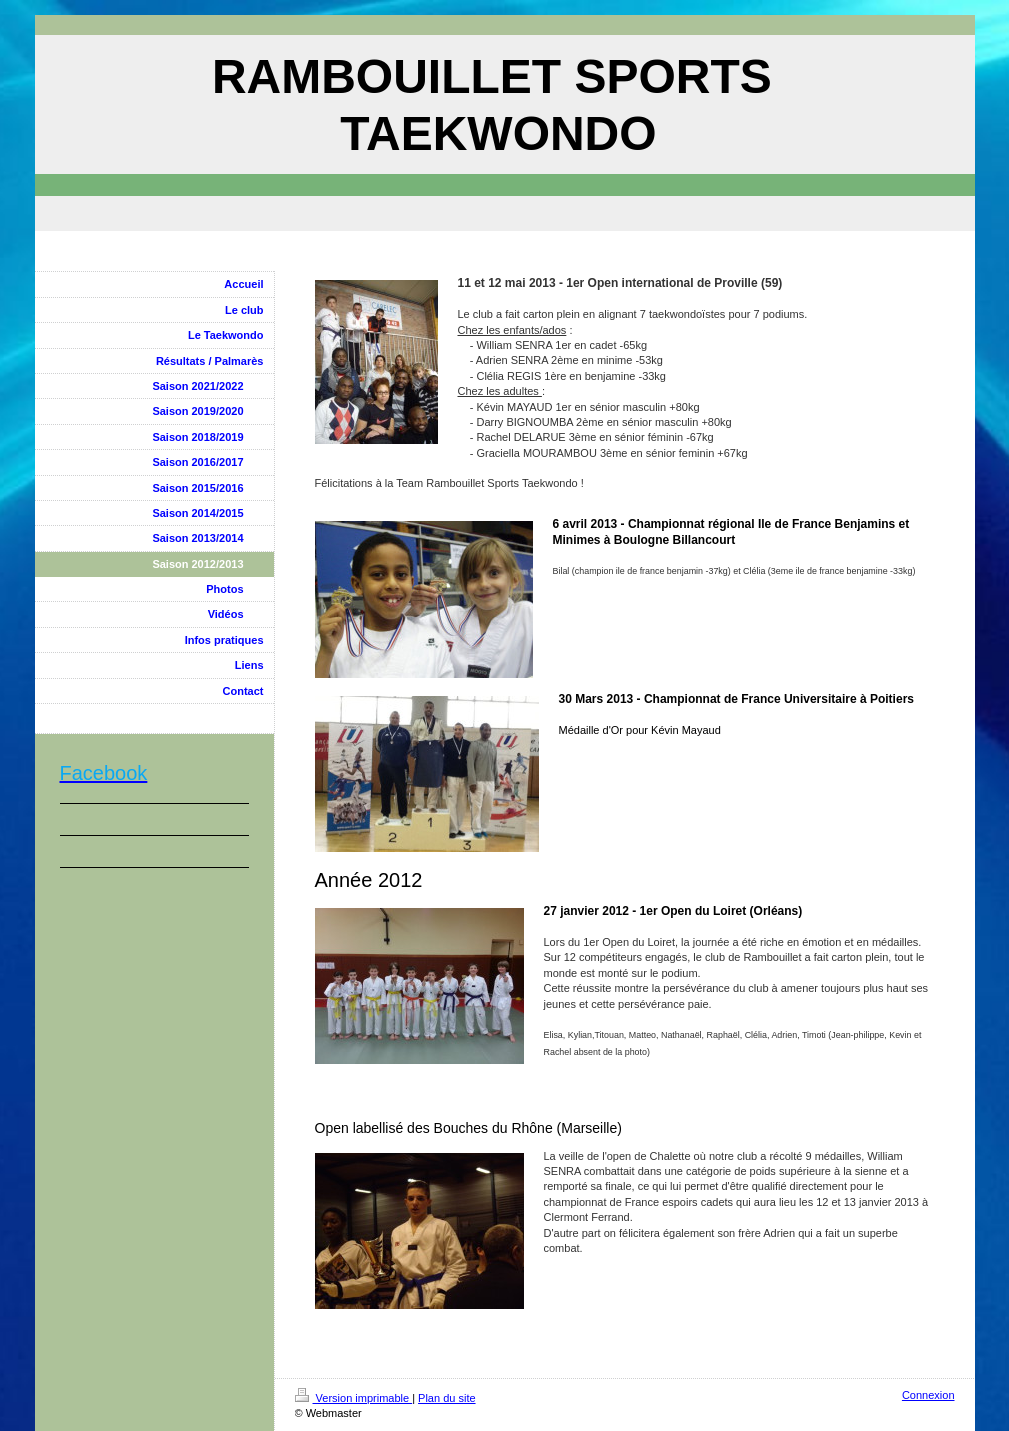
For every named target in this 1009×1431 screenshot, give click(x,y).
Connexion (928, 1395)
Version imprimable (354, 1398)
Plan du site (446, 1398)
